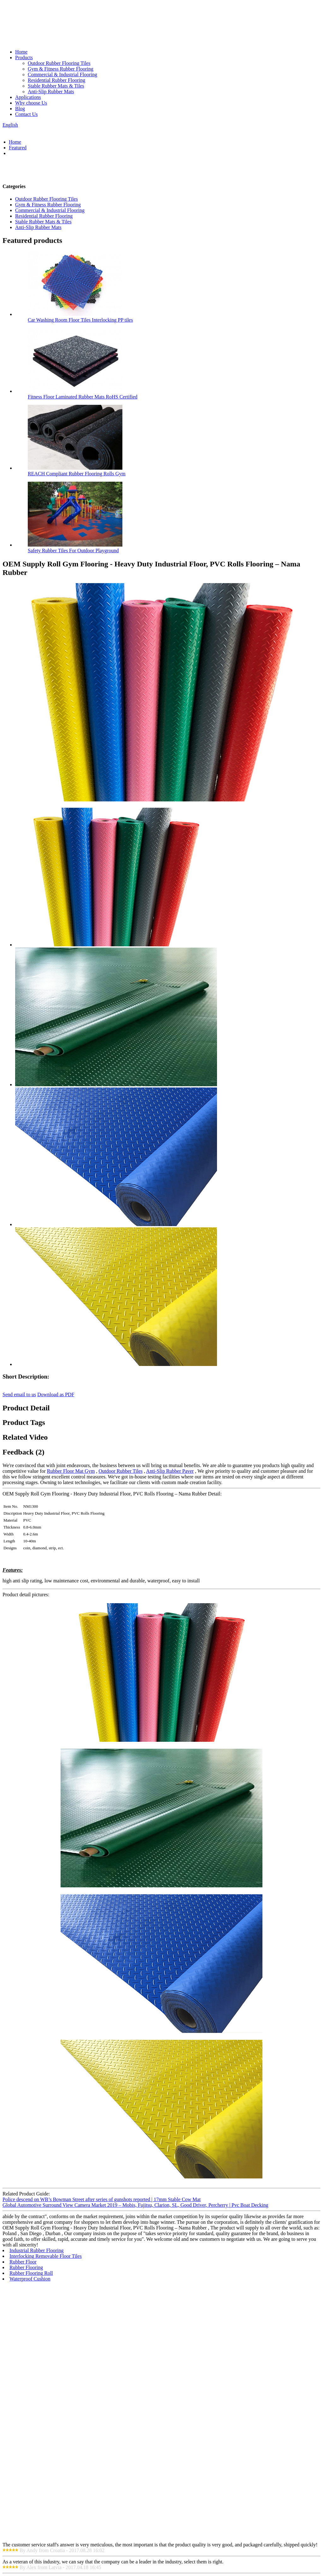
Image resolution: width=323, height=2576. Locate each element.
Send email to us (19, 1394)
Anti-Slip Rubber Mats (51, 91)
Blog (20, 108)
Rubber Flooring (26, 2267)
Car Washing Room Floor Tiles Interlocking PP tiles (80, 320)
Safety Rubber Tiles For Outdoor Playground (73, 550)
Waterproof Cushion (29, 2278)
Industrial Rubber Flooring (36, 2250)
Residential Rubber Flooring (56, 80)
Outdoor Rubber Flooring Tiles (59, 63)
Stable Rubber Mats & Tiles (56, 86)
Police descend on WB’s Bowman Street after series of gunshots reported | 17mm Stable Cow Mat (102, 2199)
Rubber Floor (23, 2261)
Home (21, 52)
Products (24, 57)
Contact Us (26, 114)
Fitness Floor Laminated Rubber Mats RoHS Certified (83, 396)
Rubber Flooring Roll (31, 2273)
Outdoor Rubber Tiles (120, 1471)
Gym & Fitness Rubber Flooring (60, 69)
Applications (28, 97)
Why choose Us (31, 103)
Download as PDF (55, 1394)
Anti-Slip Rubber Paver (170, 1471)
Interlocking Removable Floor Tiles (45, 2256)
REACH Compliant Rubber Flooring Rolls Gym (77, 473)
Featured (17, 147)
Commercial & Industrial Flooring (62, 74)
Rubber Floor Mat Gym (71, 1471)
